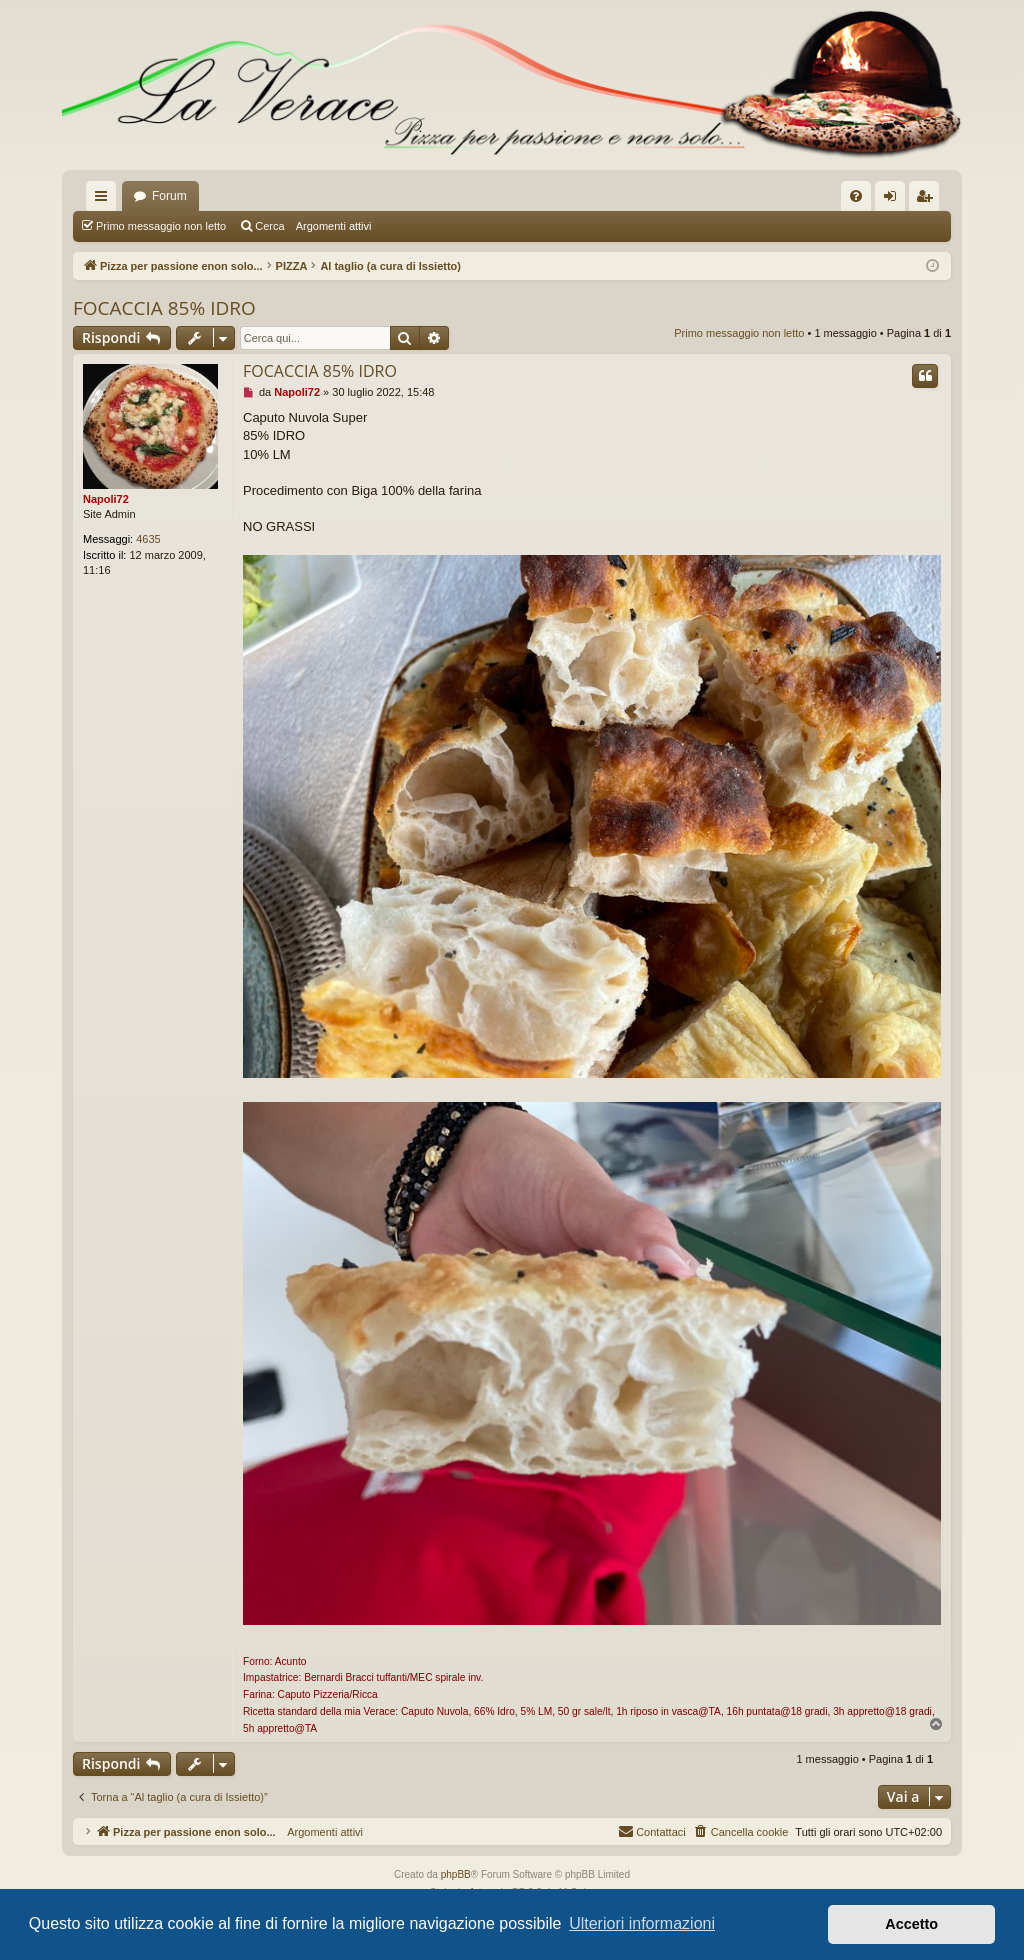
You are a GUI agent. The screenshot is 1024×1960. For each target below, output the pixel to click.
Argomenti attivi (334, 226)
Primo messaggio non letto (161, 226)
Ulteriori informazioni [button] (642, 1923)
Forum (169, 196)
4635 (148, 539)
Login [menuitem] (894, 200)
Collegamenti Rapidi (105, 200)
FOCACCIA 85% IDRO (164, 308)
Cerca (269, 226)
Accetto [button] (911, 1924)
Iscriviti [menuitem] (928, 200)
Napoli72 (106, 499)
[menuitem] (856, 196)
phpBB (456, 1874)
